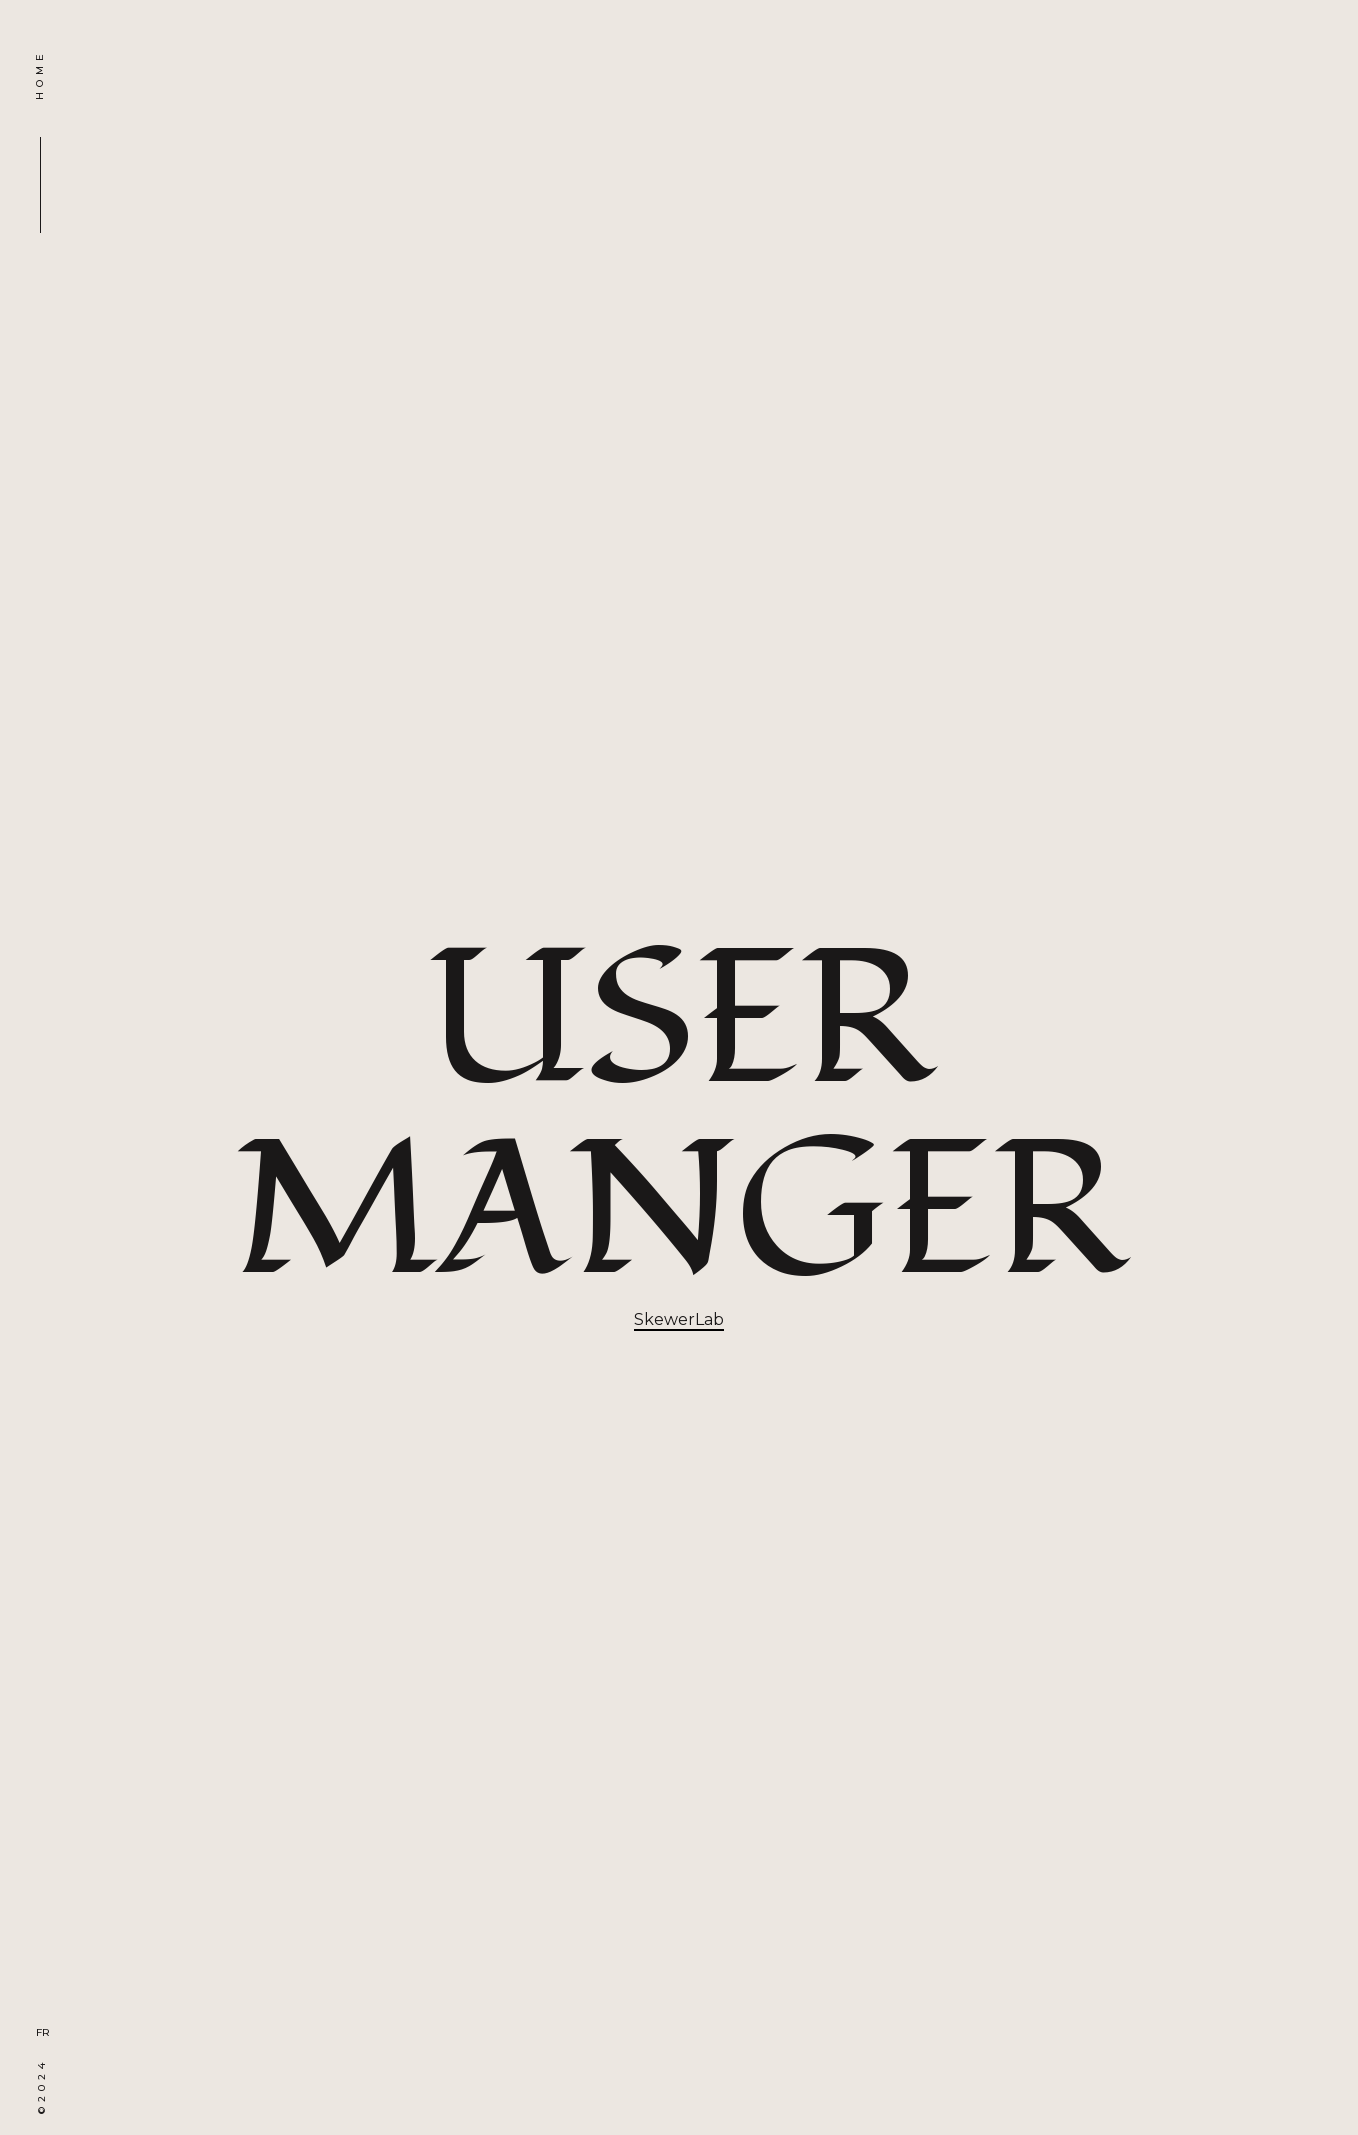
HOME (39, 74)
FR (43, 2032)
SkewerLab (679, 1319)
